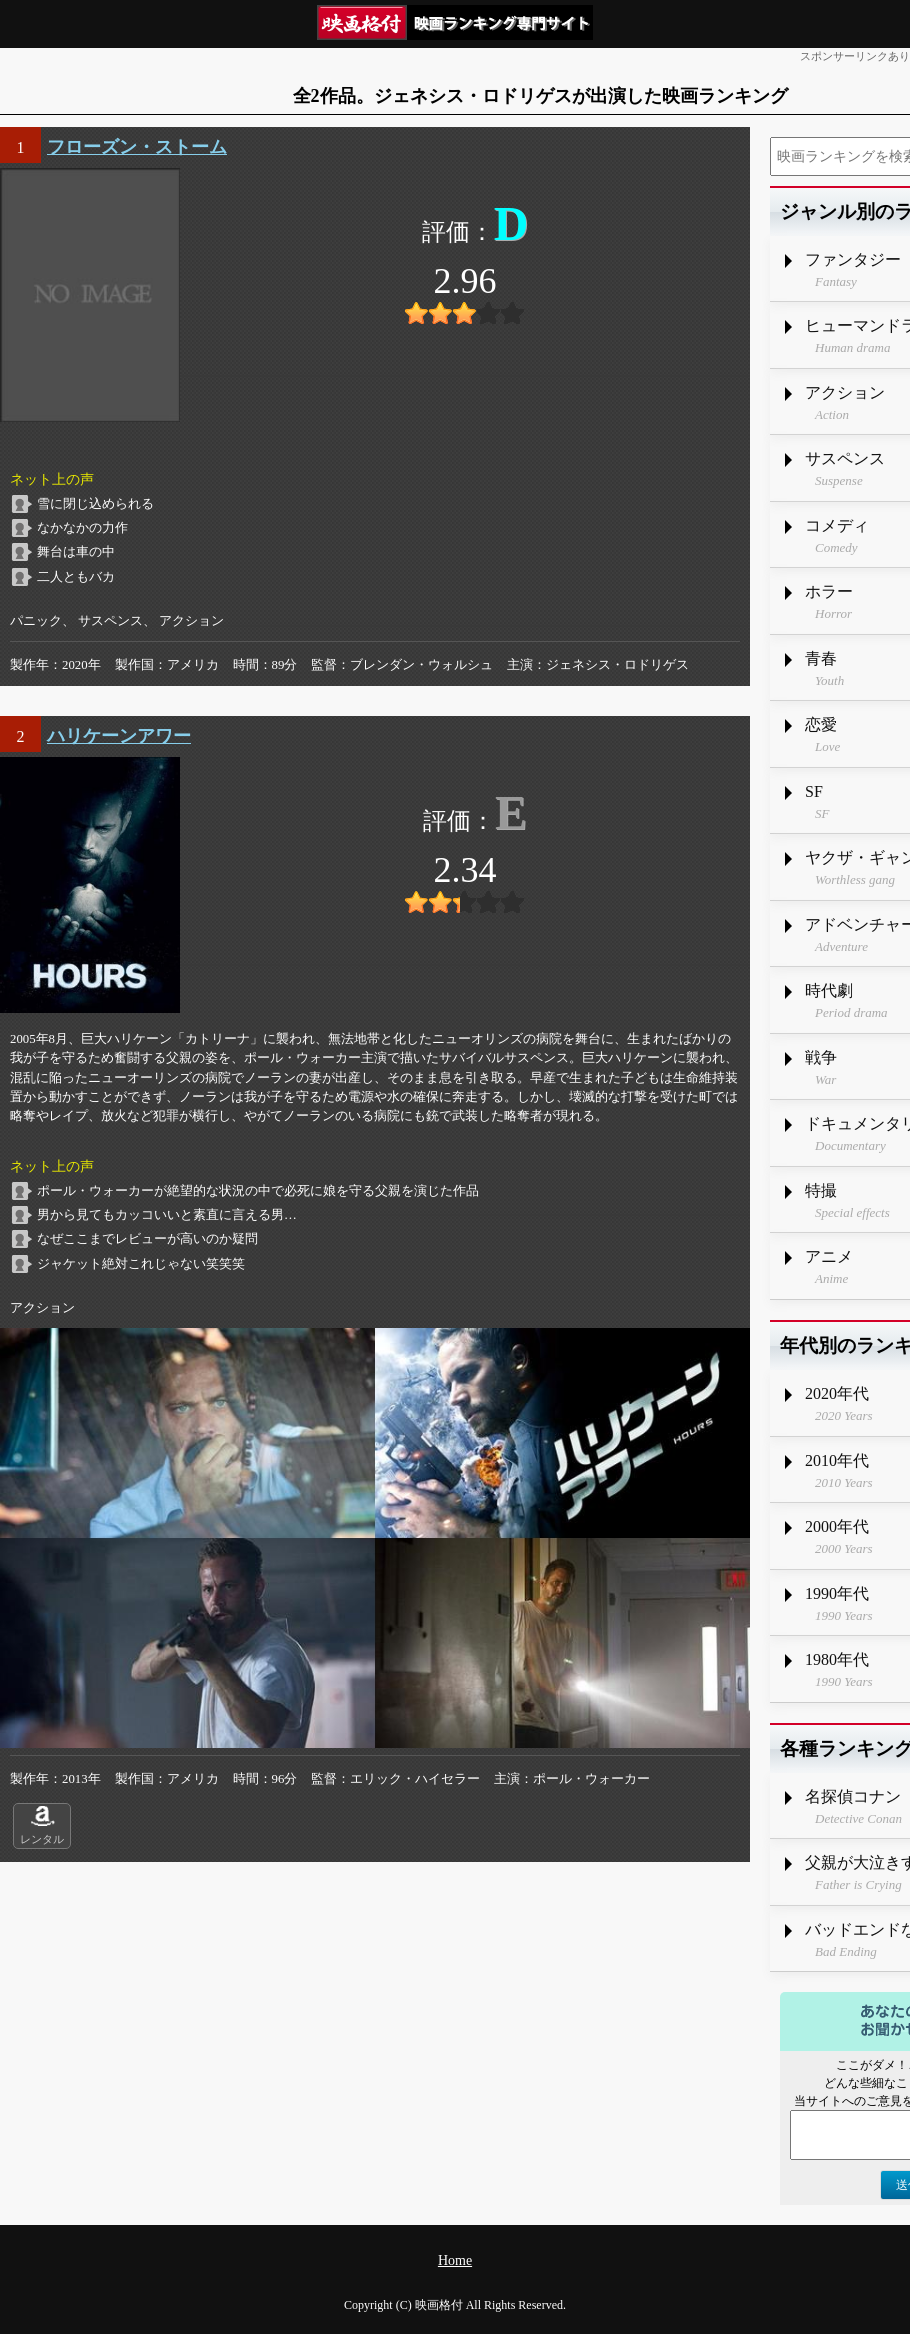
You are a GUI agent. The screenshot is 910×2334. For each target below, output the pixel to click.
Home (455, 2260)
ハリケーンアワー (119, 736)
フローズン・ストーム (137, 147)
